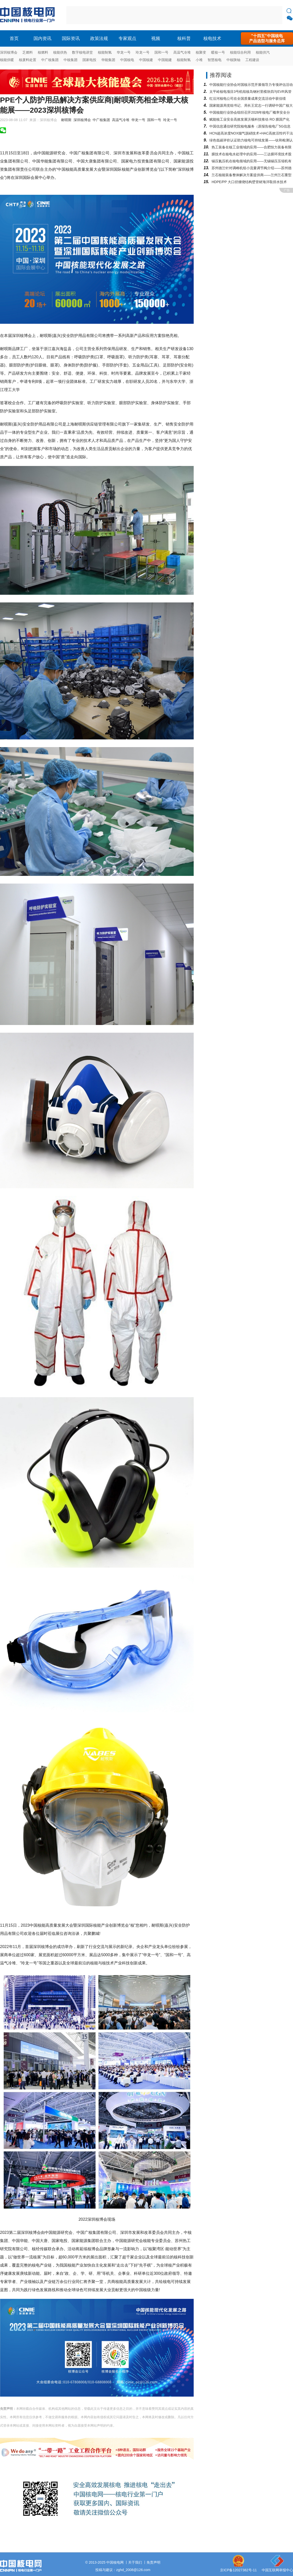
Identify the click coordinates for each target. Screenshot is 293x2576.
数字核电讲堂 (82, 52)
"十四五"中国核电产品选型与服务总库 (267, 38)
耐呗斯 (66, 120)
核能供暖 (7, 60)
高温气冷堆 (182, 52)
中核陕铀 (233, 60)
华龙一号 (124, 52)
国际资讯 (71, 38)
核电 (28, 15)
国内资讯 (42, 38)
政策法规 (99, 38)
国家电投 (89, 60)
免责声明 (153, 2562)
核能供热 (60, 52)
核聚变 (201, 52)
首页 (14, 38)
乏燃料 (27, 52)
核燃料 (43, 52)
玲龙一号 (142, 52)
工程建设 (252, 60)
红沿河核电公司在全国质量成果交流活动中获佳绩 (247, 98)
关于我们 (135, 2562)
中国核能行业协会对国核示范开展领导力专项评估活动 (251, 85)
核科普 (184, 38)
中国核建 (146, 60)
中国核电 (127, 60)
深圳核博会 (8, 52)
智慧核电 (214, 60)
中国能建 (165, 60)
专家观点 (127, 38)
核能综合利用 (240, 52)
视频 (155, 38)
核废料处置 (27, 60)
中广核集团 (50, 60)
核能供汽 (263, 52)
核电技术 (212, 38)
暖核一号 (218, 52)
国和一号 (161, 52)
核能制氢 (105, 52)
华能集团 (108, 60)
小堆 (199, 60)
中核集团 (70, 60)
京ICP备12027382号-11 (238, 2570)
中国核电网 (115, 2562)
